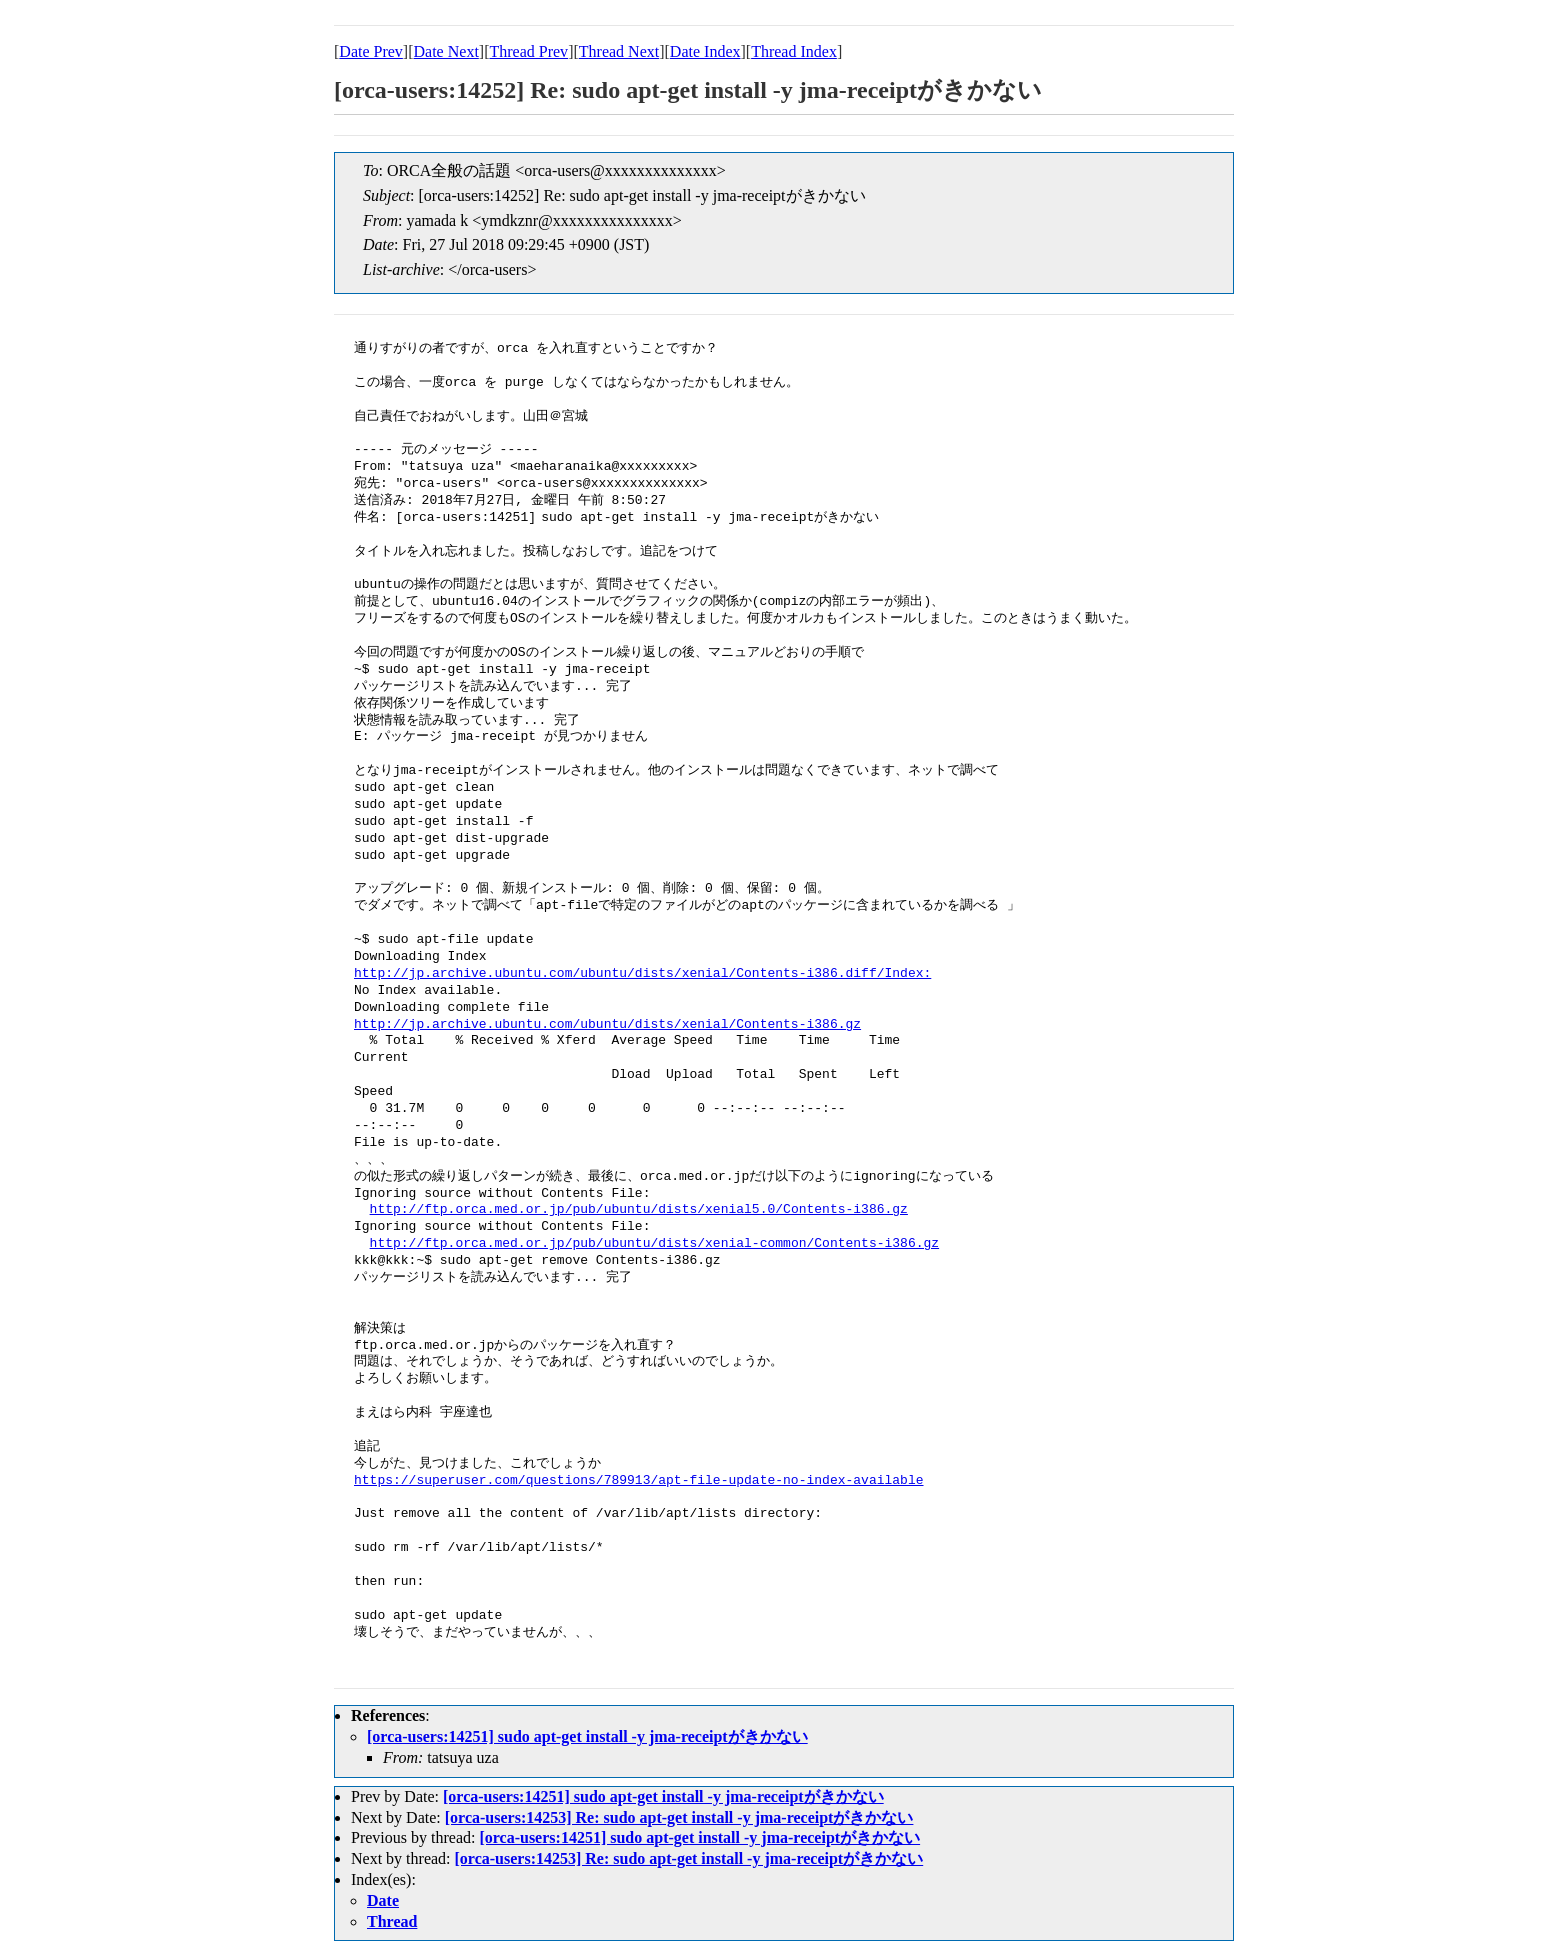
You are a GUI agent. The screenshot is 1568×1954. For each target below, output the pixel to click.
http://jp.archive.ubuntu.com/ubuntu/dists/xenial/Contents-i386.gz (607, 1025)
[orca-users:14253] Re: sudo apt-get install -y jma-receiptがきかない (679, 1817)
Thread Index (794, 51)
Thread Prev (528, 51)
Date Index (705, 51)
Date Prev (371, 51)
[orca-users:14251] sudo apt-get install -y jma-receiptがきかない (587, 1736)
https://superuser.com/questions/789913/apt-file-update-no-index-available (638, 1481)
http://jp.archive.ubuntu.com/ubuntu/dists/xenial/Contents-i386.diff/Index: (642, 974)
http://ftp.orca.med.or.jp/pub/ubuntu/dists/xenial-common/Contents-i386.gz (654, 1244)
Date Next (446, 51)
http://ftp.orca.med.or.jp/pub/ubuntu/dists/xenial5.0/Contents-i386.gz (639, 1210)
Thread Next (619, 51)
